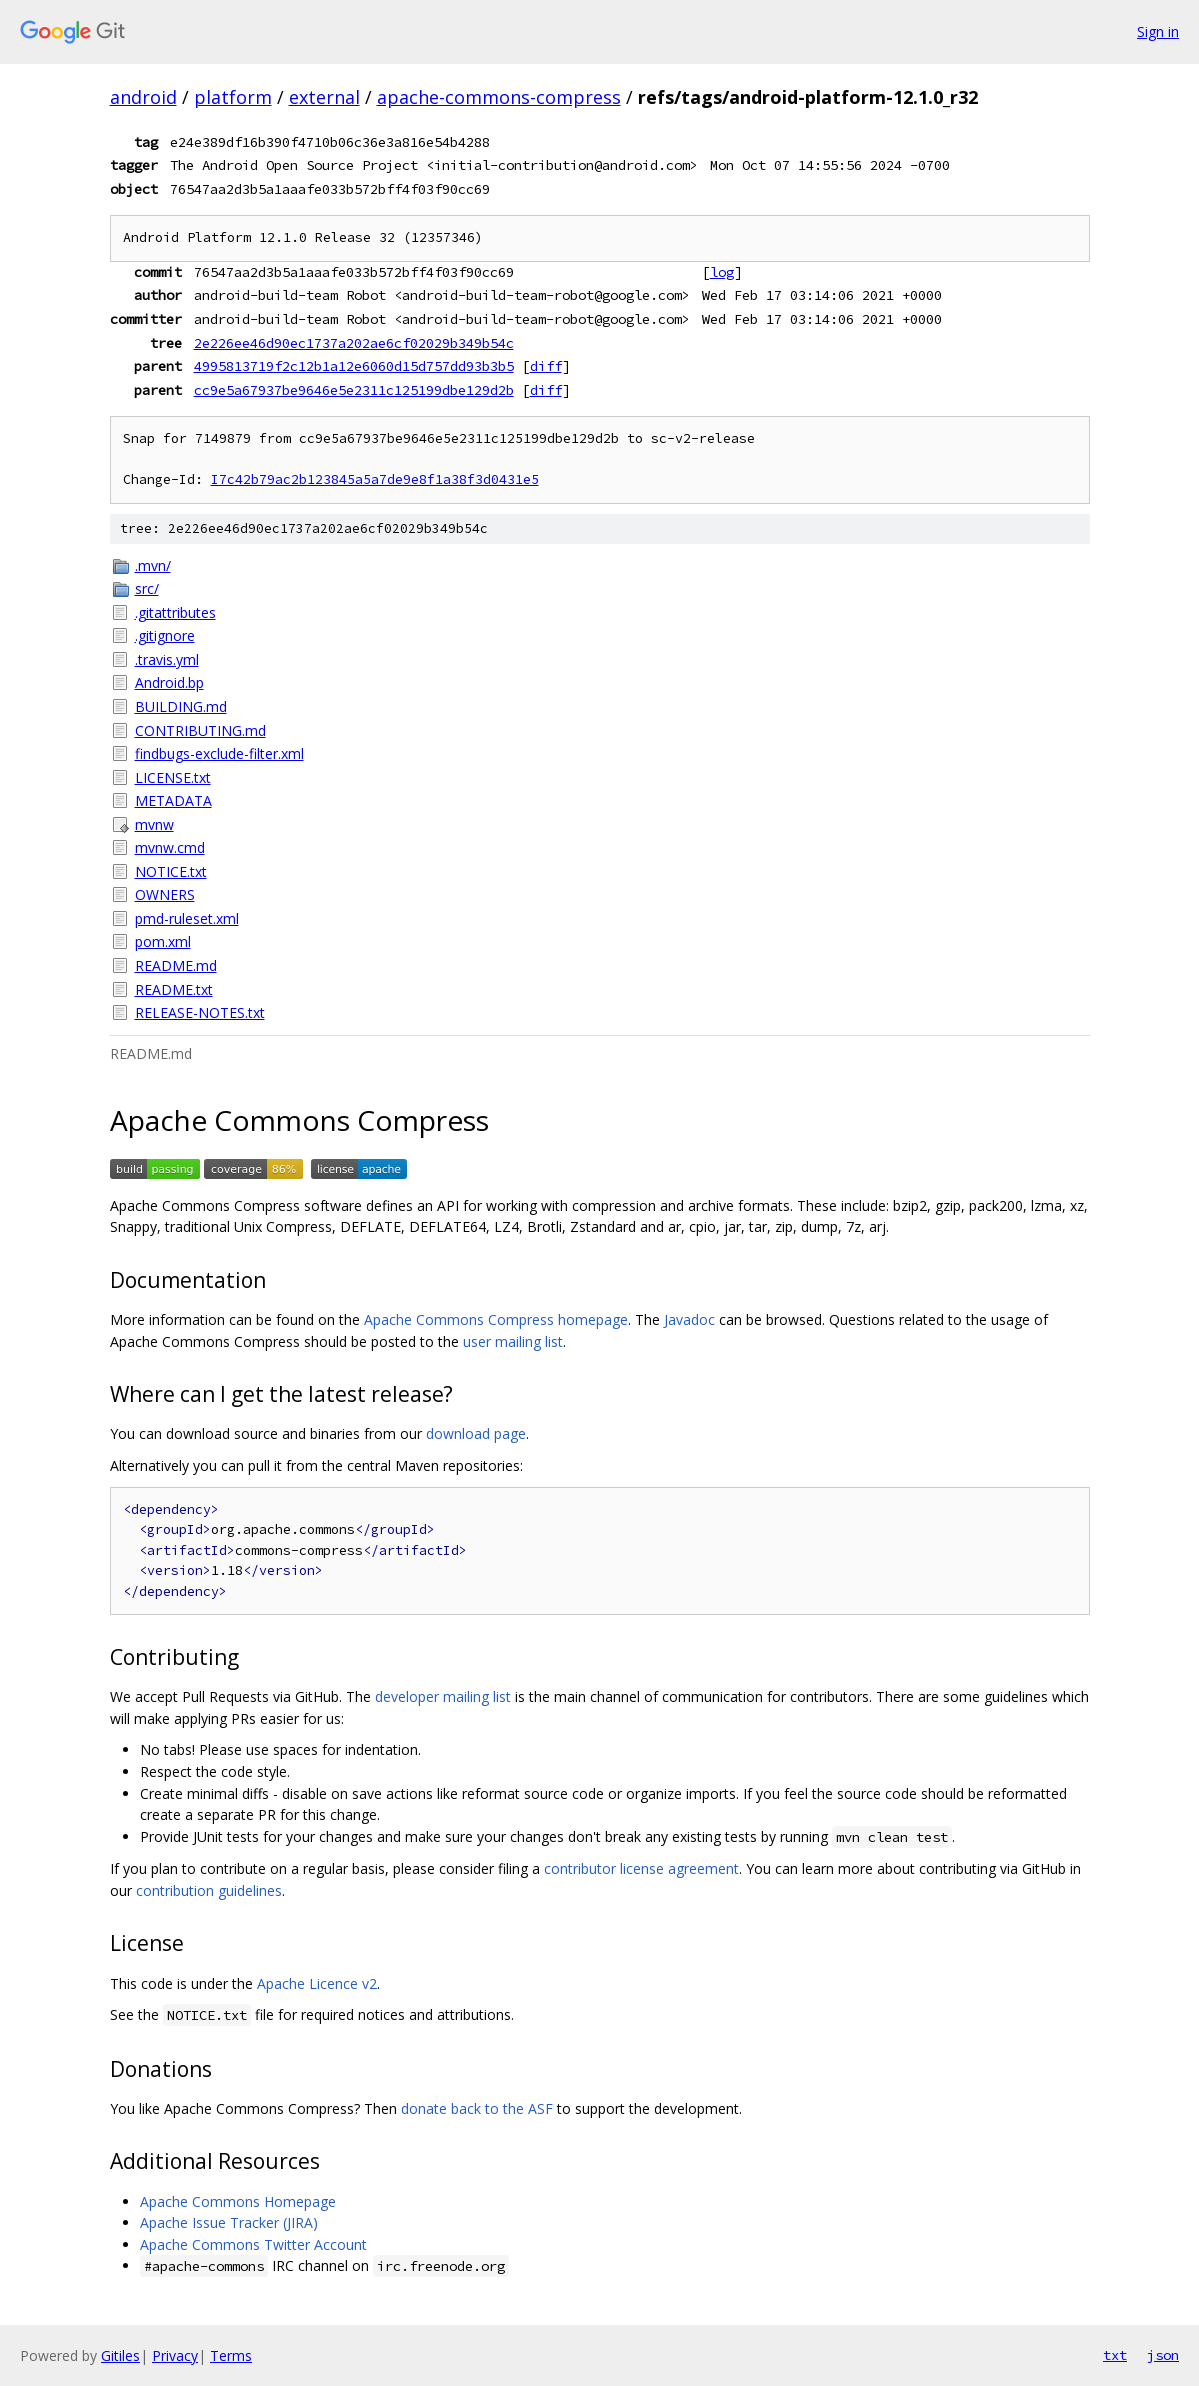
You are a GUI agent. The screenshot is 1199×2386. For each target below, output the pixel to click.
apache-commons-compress (499, 97)
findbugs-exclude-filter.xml (219, 753)
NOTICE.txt (171, 871)
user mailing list (513, 1341)
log (722, 272)
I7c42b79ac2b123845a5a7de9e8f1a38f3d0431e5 (375, 479)
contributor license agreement (641, 1868)
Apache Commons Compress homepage (496, 1319)
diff (546, 366)
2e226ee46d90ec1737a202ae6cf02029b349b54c (354, 343)
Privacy (175, 2355)
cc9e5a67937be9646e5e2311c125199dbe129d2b (354, 390)
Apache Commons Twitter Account (253, 2244)
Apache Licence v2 (317, 1983)
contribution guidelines (209, 1890)
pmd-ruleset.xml (187, 918)
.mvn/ (153, 565)
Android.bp (169, 682)
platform (233, 97)
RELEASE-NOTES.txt (200, 1012)
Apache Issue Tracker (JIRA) (229, 2222)
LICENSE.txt (173, 777)
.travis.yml (167, 659)
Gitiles (120, 2355)
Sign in (1158, 31)
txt (1115, 2355)
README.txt (174, 989)
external (324, 97)
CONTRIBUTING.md (200, 730)
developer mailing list (443, 1696)
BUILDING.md (181, 706)
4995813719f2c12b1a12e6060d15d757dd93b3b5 (354, 366)
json (1163, 2355)
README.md (176, 965)
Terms (231, 2355)
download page (476, 1433)
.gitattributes (175, 612)
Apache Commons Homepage (238, 2201)
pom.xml (163, 941)
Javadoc (689, 1319)
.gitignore (165, 635)
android (143, 97)
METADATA (173, 800)
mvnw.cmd (170, 847)
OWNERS (165, 894)
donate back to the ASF (477, 2108)
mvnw (154, 824)
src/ (147, 588)
